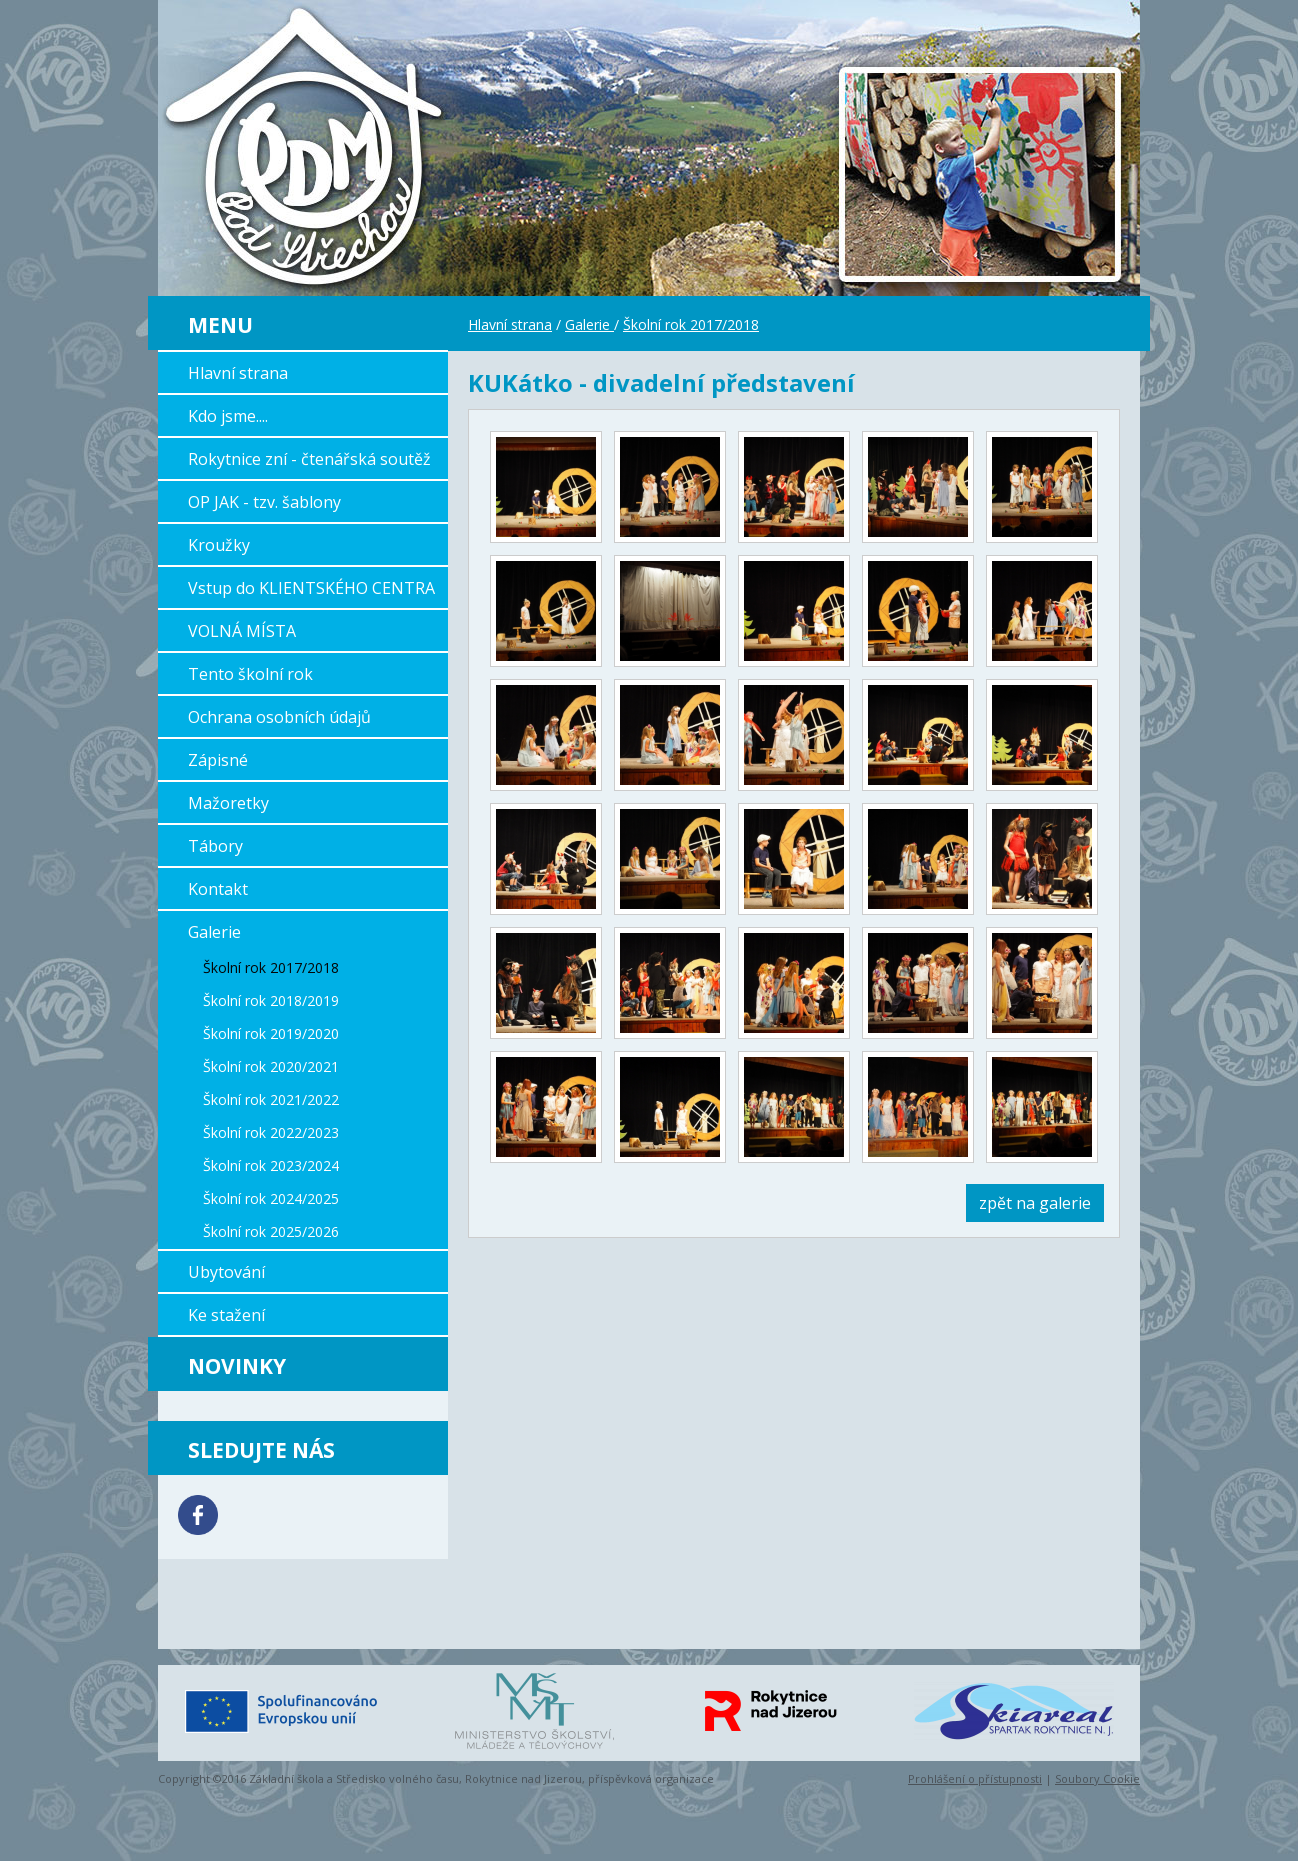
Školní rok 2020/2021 (271, 1066)
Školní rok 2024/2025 (271, 1198)
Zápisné (218, 760)
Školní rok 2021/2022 (271, 1099)
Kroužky (219, 545)
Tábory (215, 846)
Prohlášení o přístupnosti (975, 1778)
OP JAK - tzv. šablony (264, 502)
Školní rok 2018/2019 (271, 1000)
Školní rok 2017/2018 (271, 967)
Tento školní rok (250, 674)
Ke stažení (226, 1315)
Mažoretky (228, 803)
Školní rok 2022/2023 (271, 1132)
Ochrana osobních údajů (279, 717)
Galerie (214, 932)
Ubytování (226, 1272)
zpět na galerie (1035, 1203)
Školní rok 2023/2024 (271, 1165)
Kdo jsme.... (228, 416)
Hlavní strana (238, 373)
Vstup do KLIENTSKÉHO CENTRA (311, 588)
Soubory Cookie (1097, 1778)
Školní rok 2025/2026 (271, 1231)
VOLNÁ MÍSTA (242, 631)
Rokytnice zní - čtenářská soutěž (309, 459)
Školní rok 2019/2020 (271, 1033)
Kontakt (218, 889)
